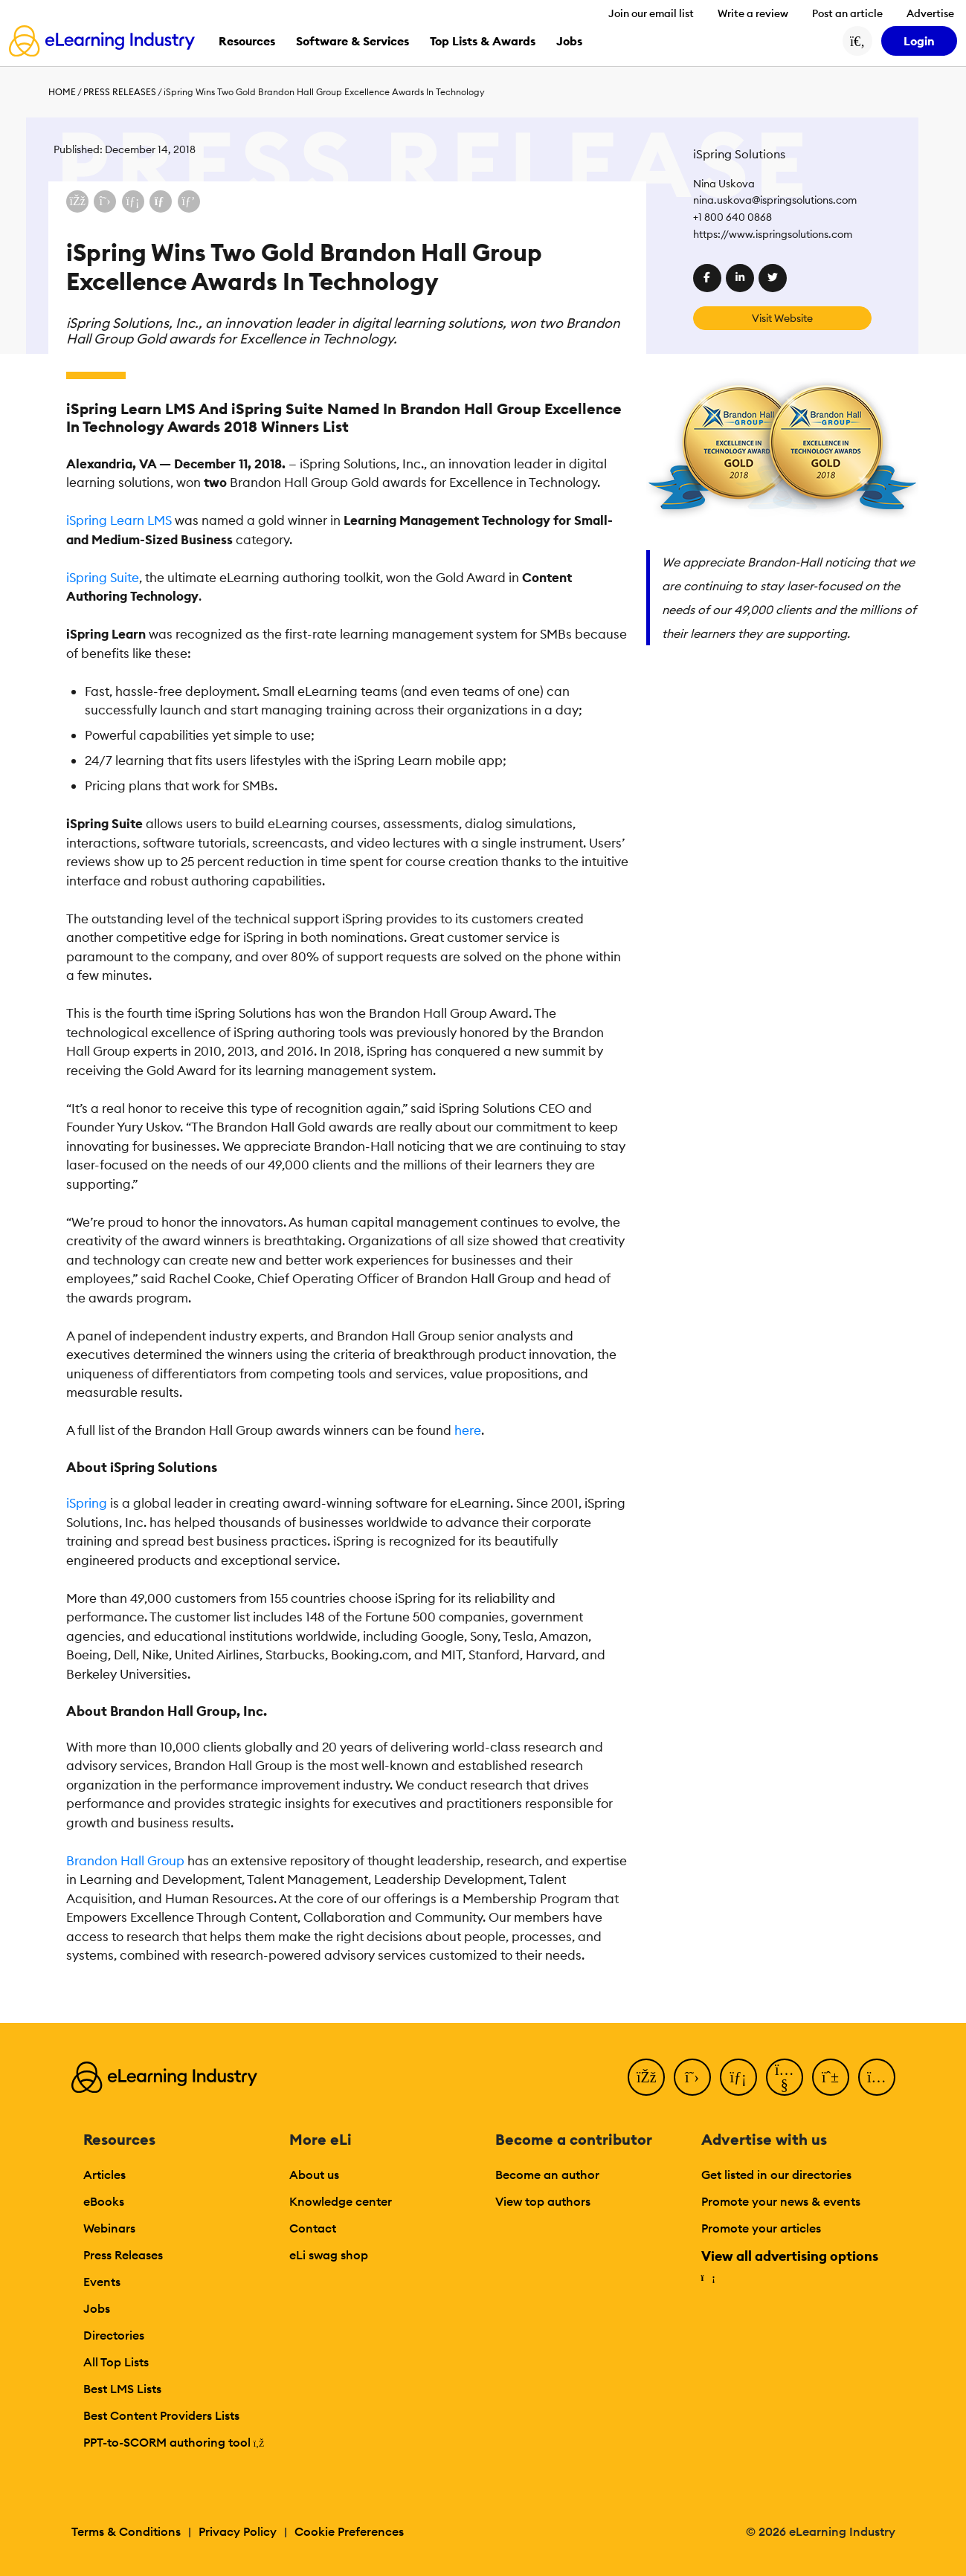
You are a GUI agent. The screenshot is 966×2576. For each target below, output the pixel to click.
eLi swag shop (328, 2254)
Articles (104, 2174)
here (467, 1430)
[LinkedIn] (738, 2077)
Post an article (847, 13)
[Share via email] (160, 201)
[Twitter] (692, 2077)
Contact (312, 2228)
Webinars (109, 2228)
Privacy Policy (238, 2531)
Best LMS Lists (122, 2388)
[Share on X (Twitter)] (105, 201)
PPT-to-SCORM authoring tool (174, 2442)
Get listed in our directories (776, 2174)
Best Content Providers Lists (161, 2415)
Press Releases (119, 91)
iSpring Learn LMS (119, 520)
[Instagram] (876, 2077)
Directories (113, 2335)
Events (101, 2281)
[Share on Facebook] (77, 201)
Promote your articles (761, 2228)
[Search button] (857, 41)
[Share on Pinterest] (189, 201)
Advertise (930, 13)
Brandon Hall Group (125, 1861)
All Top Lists (116, 2361)
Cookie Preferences (349, 2531)
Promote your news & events (780, 2201)
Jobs (96, 2308)
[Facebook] (646, 2077)
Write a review (753, 13)
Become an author (547, 2174)
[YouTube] (784, 2077)
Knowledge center (340, 2201)
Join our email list (651, 13)
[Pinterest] (830, 2077)
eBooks (103, 2201)
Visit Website (782, 318)
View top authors (542, 2201)
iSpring (86, 1503)
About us (314, 2174)
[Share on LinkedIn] (133, 201)
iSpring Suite (102, 577)
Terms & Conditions (126, 2531)
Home (62, 91)
